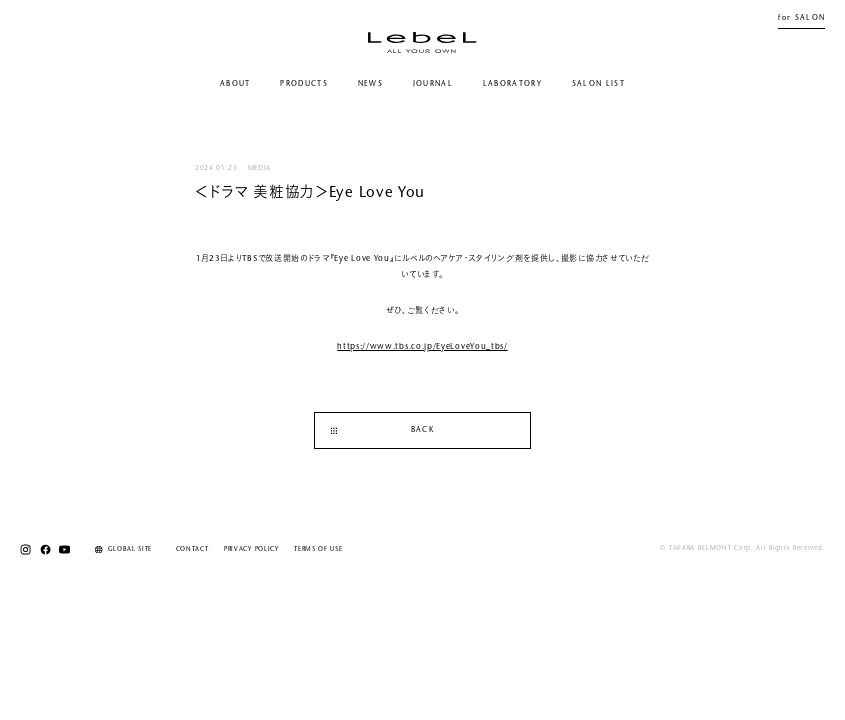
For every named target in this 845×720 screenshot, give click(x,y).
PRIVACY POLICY (251, 549)
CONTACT (192, 549)
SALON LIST (598, 84)
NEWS (370, 84)
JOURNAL (433, 84)
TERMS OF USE (318, 549)
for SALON (801, 18)
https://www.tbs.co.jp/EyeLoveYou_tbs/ (422, 347)
